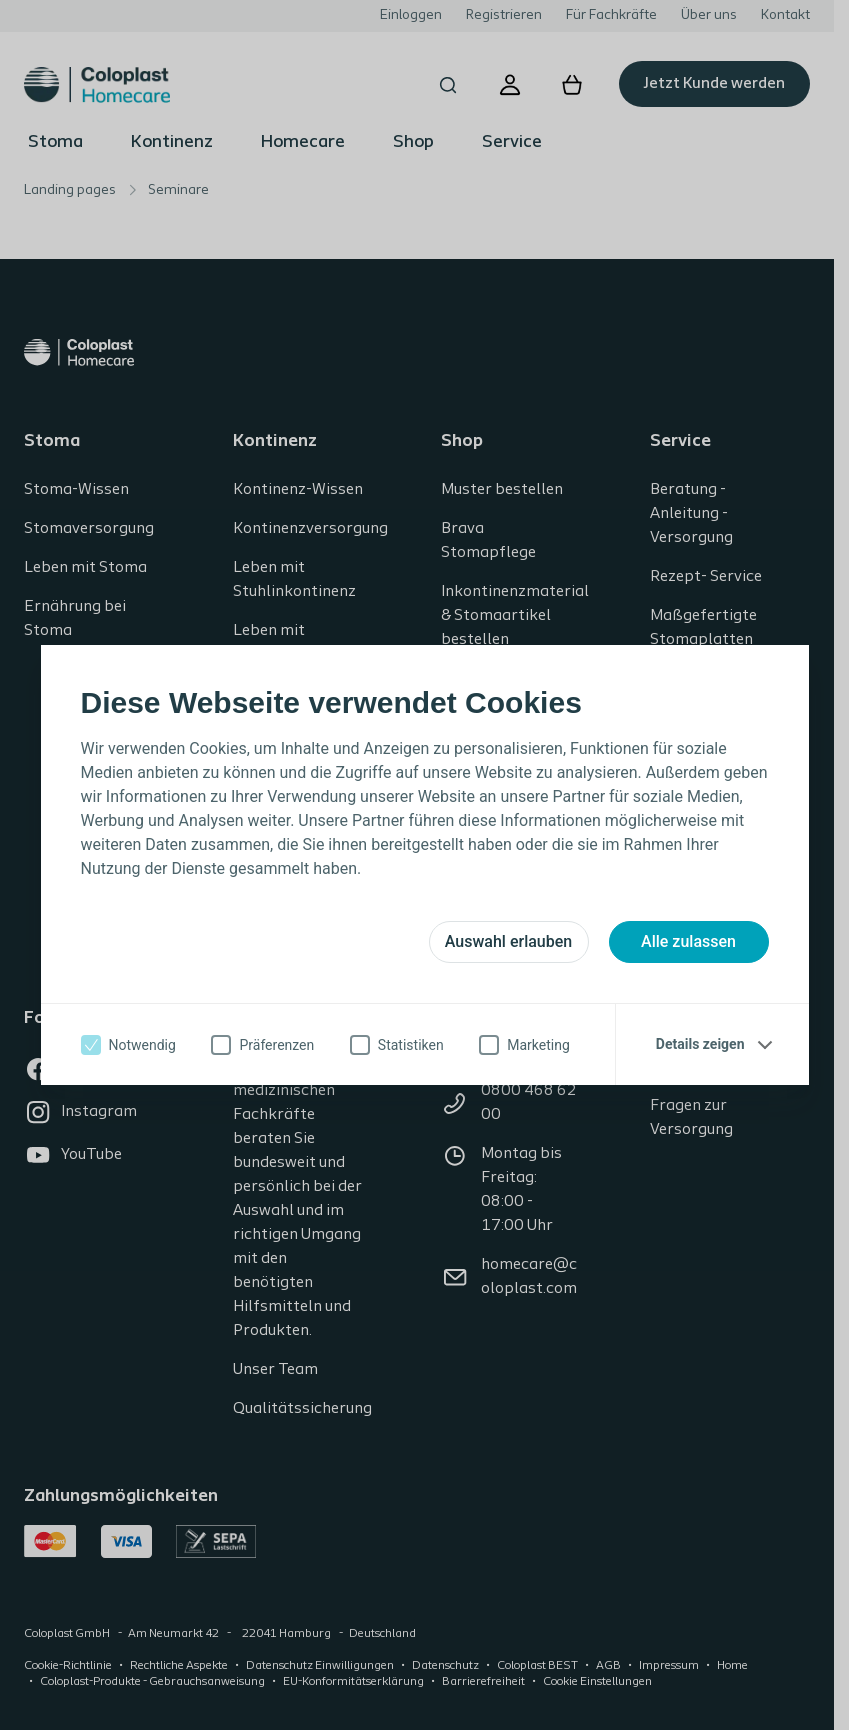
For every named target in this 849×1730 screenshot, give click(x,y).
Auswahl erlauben (508, 941)
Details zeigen (700, 1044)
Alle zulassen (688, 941)
